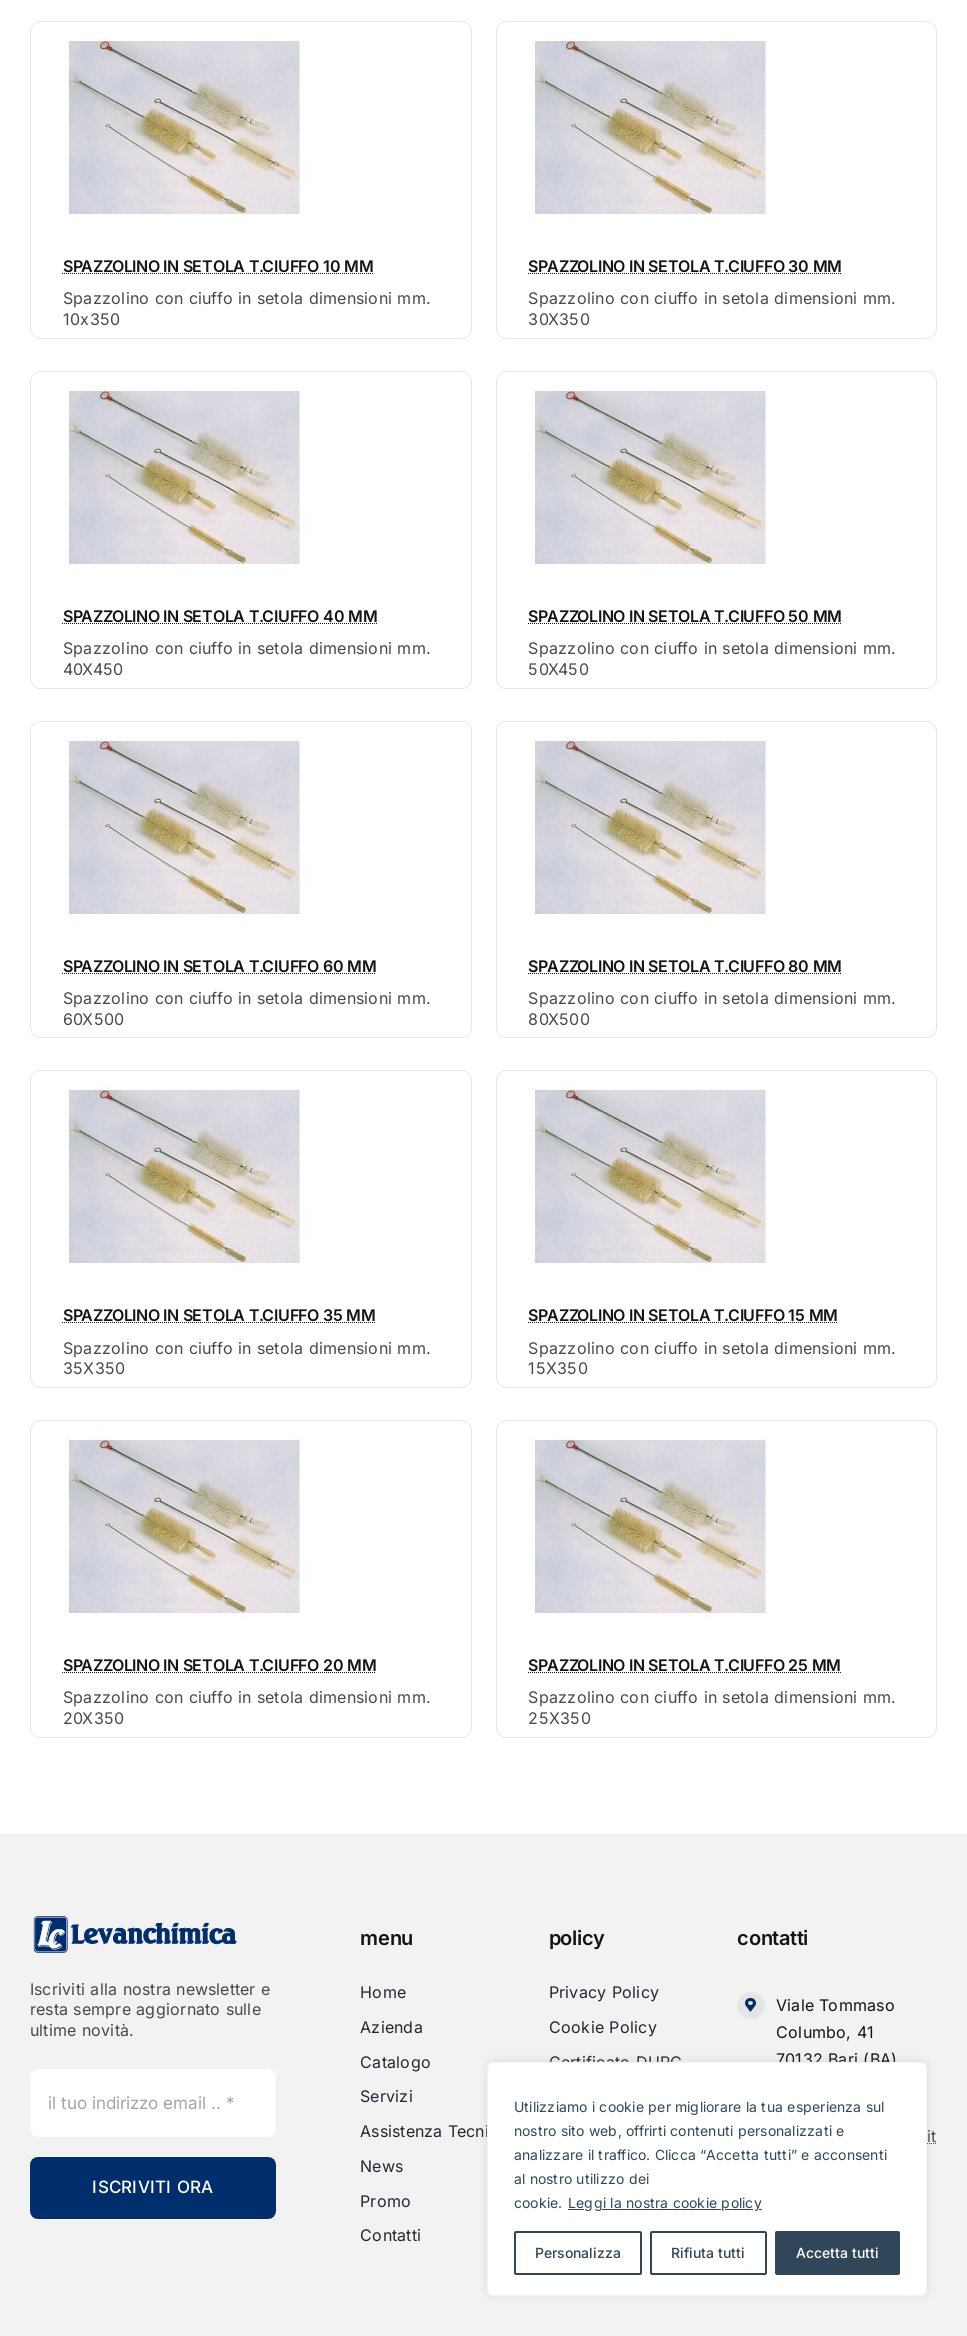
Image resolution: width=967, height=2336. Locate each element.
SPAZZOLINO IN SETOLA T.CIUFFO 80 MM (685, 966)
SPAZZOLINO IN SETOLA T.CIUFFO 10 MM (218, 266)
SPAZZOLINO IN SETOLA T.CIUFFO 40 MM (220, 616)
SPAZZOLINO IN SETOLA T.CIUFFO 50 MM (685, 616)
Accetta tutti (837, 2252)
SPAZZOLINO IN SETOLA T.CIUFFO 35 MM (219, 1315)
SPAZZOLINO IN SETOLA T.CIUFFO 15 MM (683, 1315)
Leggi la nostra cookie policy (665, 2202)
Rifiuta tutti (708, 2252)
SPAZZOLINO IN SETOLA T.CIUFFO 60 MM (220, 966)
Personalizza (578, 2252)
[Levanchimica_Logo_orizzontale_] (135, 1922)
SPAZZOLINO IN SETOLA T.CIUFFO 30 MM (685, 266)
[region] (707, 2179)
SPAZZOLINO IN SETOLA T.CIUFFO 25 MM (684, 1665)
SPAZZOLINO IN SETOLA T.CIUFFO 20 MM (220, 1665)
